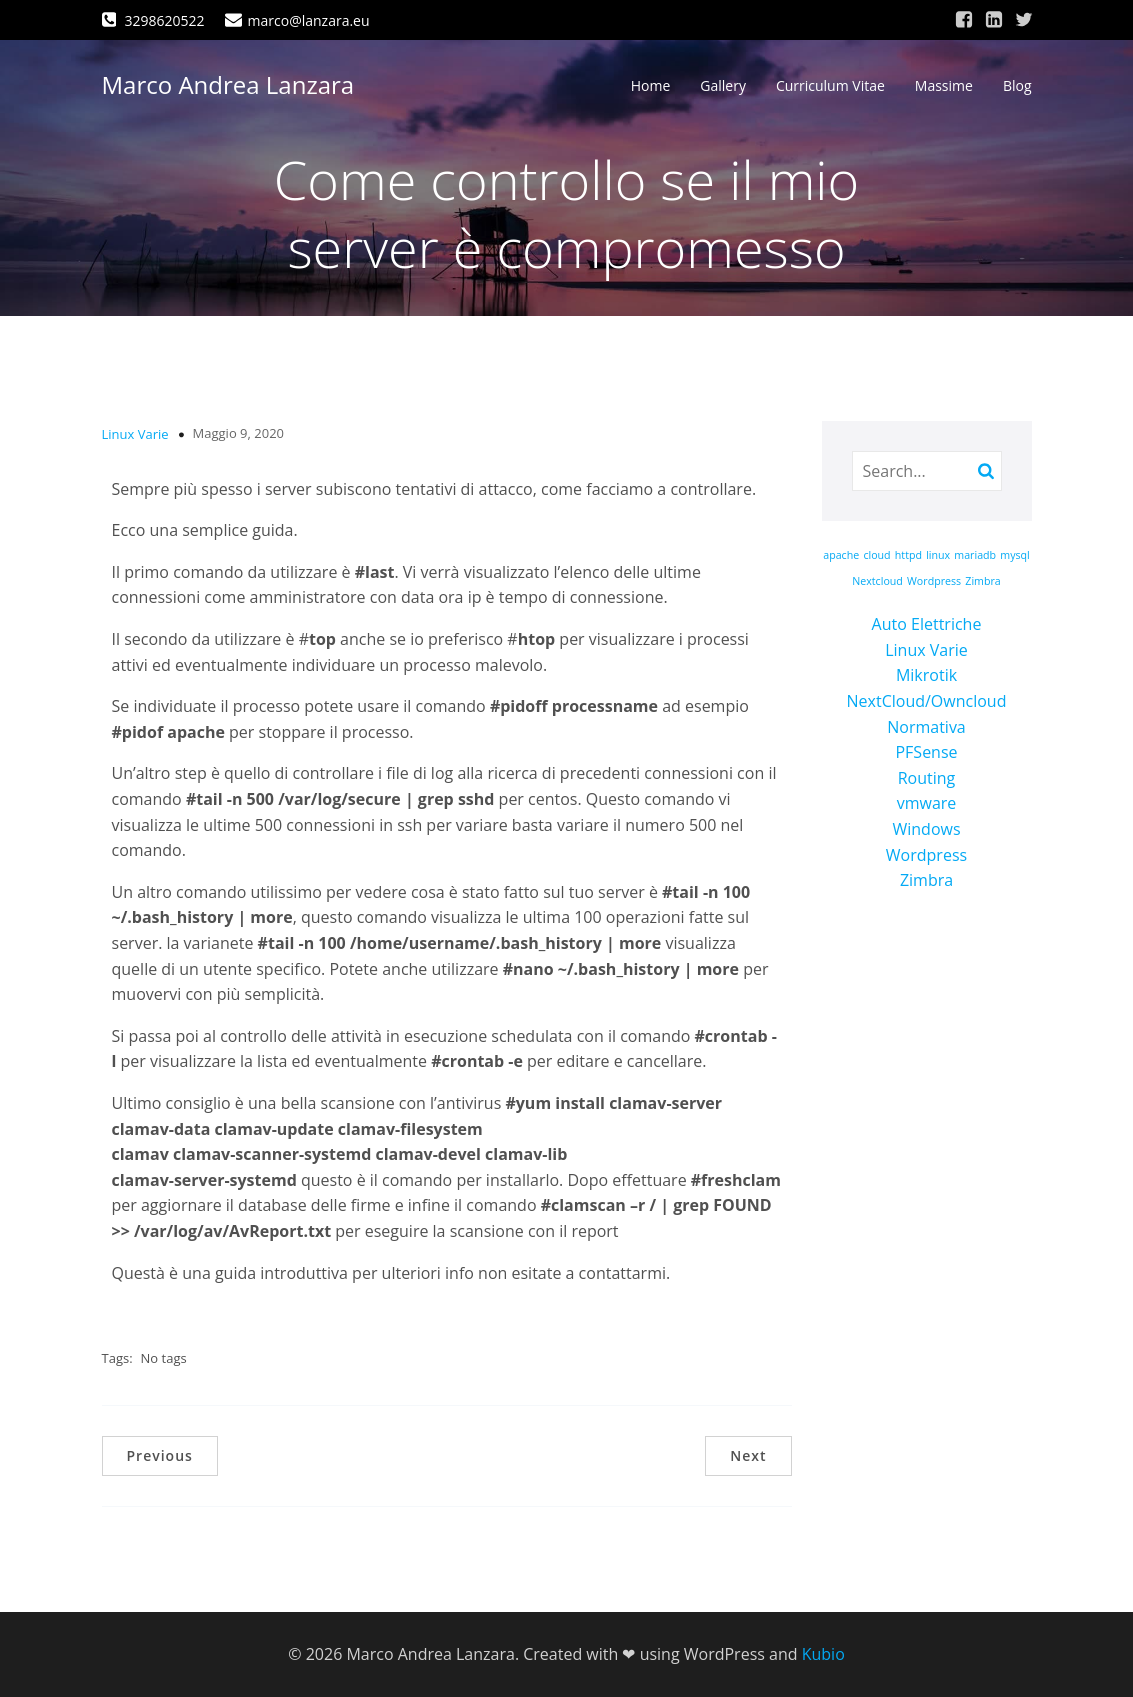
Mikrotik (926, 675)
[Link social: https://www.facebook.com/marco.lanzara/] (964, 20)
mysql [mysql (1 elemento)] (1015, 555)
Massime (944, 85)
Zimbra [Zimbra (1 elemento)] (982, 581)
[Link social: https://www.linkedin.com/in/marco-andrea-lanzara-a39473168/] (994, 20)
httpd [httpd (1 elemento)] (908, 555)
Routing (927, 778)
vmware (927, 803)
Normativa (926, 727)
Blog (1017, 85)
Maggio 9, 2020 (238, 433)
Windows (926, 829)
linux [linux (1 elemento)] (938, 555)
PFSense (926, 752)
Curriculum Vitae (830, 85)
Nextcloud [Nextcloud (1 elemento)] (877, 581)
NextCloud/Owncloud (927, 701)
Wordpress (926, 855)
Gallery (723, 85)
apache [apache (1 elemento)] (841, 555)
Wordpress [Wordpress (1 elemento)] (934, 581)
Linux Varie (135, 434)
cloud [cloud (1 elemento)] (876, 555)
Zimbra (926, 880)
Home (651, 85)
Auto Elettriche (927, 624)
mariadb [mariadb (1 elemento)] (975, 555)
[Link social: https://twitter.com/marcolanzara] (1024, 20)
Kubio (823, 1654)
